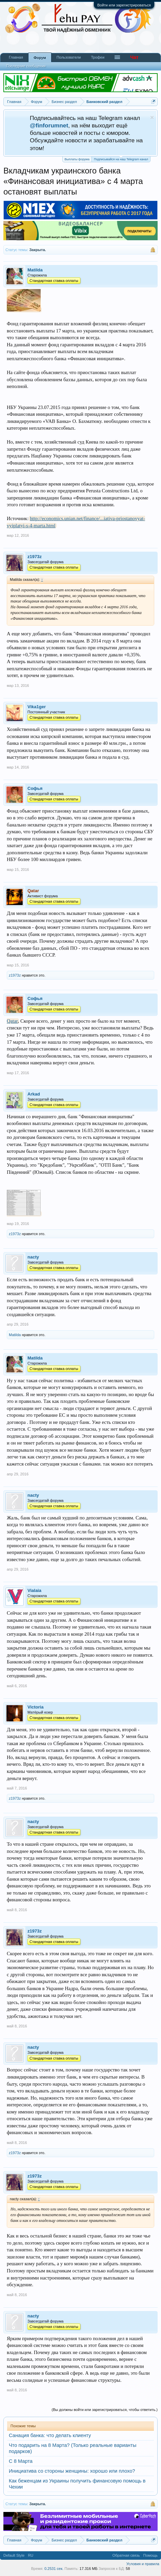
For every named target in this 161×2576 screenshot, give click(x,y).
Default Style (13, 2555)
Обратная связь (126, 2555)
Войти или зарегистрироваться (124, 5)
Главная (16, 57)
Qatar (12, 1021)
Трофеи (97, 57)
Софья (34, 788)
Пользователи (69, 57)
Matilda (35, 269)
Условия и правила (142, 2564)
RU (30, 2555)
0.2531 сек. (53, 2569)
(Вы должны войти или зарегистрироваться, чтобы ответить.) (105, 2410)
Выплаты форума (77, 159)
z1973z (34, 556)
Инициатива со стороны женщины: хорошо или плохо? (72, 2471)
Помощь (150, 2555)
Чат (134, 57)
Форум (40, 58)
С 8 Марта (21, 2461)
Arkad (33, 1094)
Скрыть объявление (152, 117)
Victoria (35, 1707)
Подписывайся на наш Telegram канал (121, 159)
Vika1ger (36, 706)
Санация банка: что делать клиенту (50, 2435)
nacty (33, 1257)
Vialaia (34, 1590)
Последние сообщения (26, 66)
